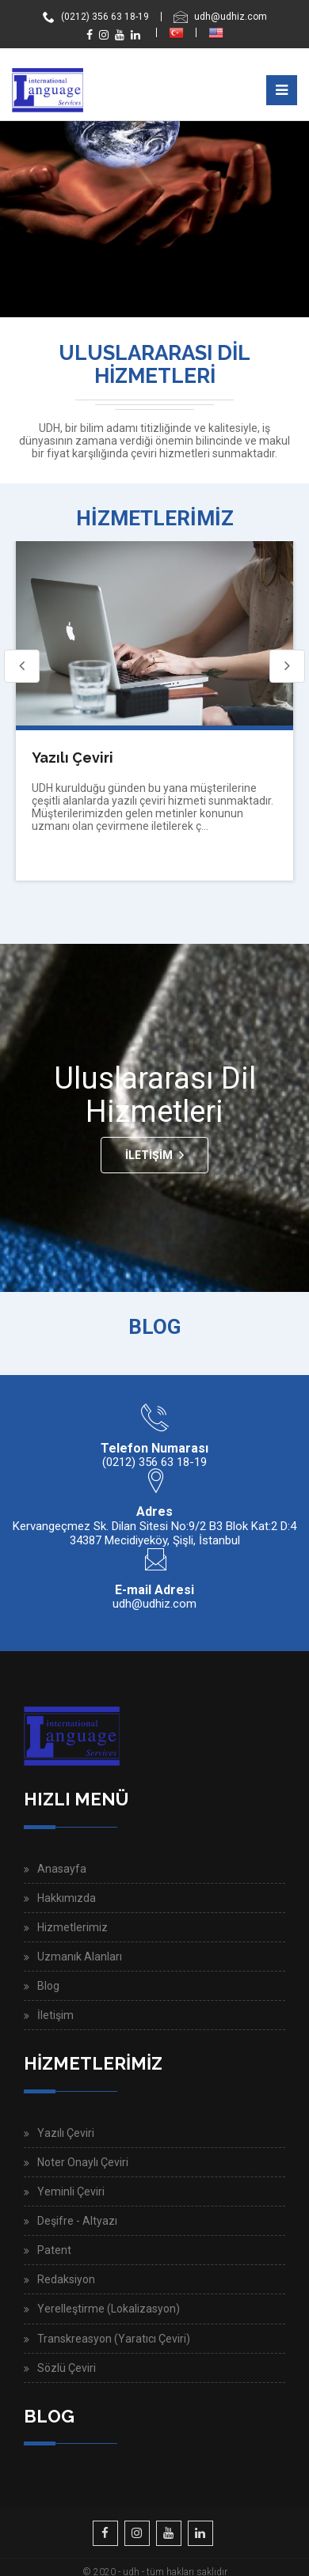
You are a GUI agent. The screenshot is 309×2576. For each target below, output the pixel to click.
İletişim (149, 1155)
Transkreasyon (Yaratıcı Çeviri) (113, 2338)
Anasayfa (61, 1868)
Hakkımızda (66, 1898)
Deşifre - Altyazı (77, 2220)
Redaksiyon (66, 2279)
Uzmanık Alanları (79, 1956)
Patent (54, 2250)
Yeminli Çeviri (71, 2191)
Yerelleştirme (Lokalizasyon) (108, 2308)
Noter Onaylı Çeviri (82, 2162)
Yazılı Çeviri (72, 757)
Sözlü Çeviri (66, 2368)
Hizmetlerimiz (72, 1927)
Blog (48, 1985)
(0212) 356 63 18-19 (96, 16)
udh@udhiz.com (220, 16)
